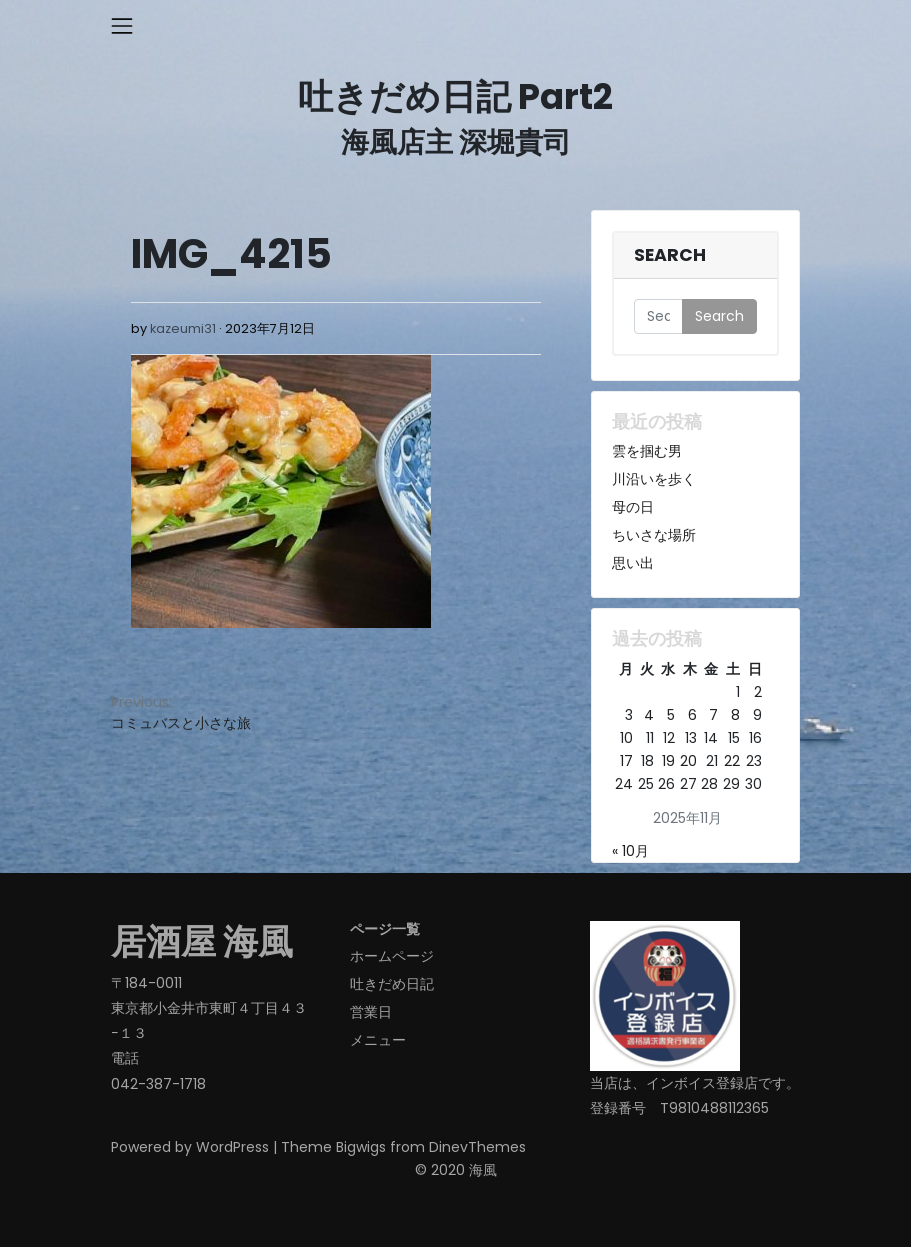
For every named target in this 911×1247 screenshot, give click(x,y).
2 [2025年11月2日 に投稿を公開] (758, 692)
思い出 (633, 563)
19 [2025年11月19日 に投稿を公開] (668, 761)
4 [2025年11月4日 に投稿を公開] (649, 715)
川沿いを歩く (654, 479)
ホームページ (392, 956)
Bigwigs (361, 1147)
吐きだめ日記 (392, 984)
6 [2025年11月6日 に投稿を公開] (692, 715)
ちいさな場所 (654, 535)
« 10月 (630, 851)
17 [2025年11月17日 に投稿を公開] (626, 761)
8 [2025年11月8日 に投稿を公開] (735, 715)
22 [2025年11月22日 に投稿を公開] (732, 761)
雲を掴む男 (647, 451)
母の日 (633, 507)
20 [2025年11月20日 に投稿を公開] (688, 761)
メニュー (378, 1040)
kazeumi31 (183, 328)
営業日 (371, 1012)
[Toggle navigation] (122, 26)
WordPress (232, 1147)
